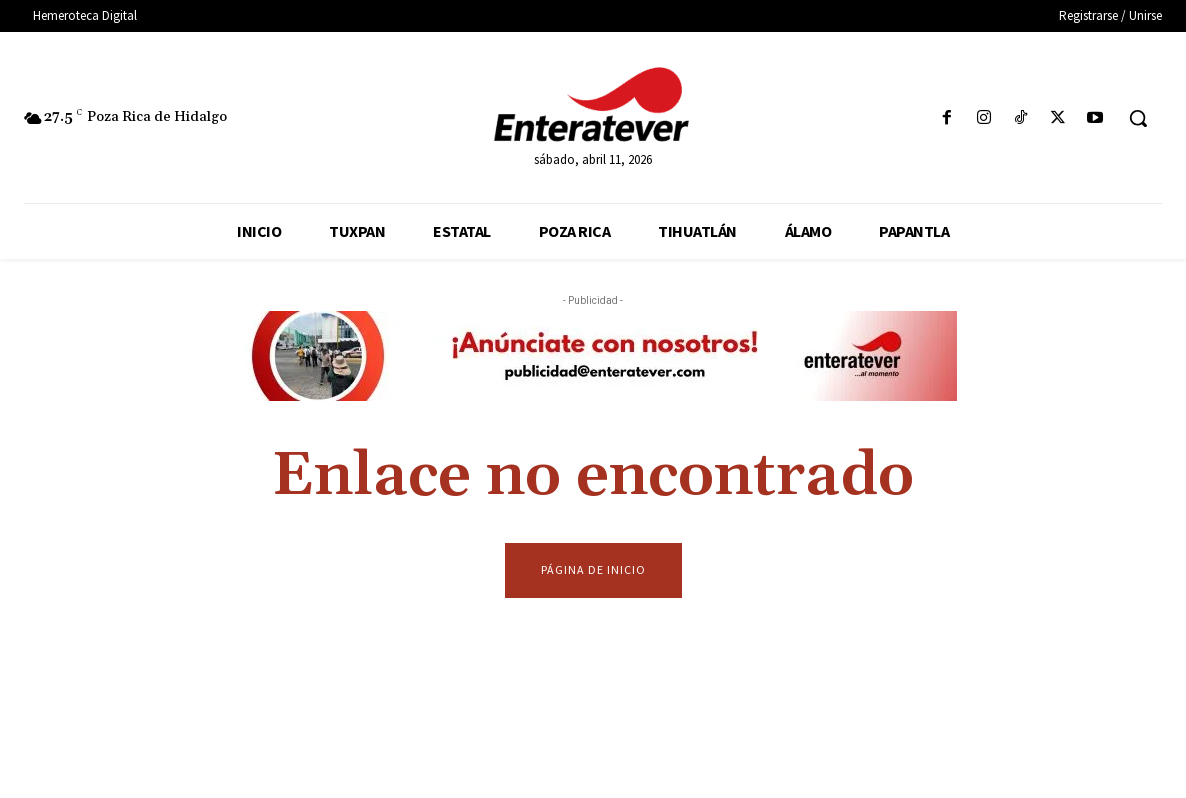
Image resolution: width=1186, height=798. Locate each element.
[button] (1138, 118)
